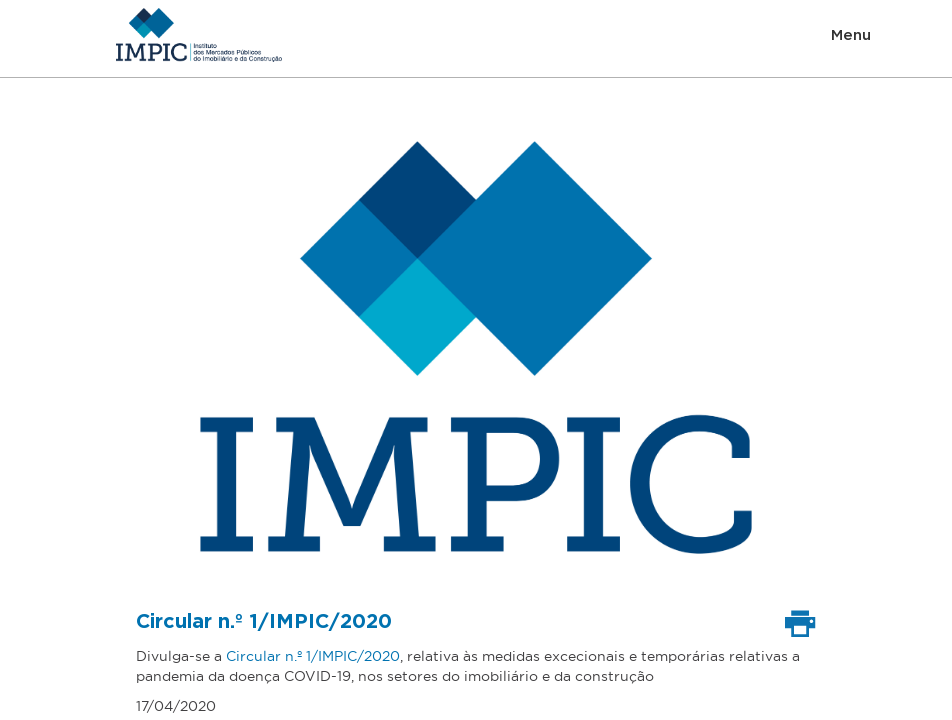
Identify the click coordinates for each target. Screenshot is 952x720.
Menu (851, 34)
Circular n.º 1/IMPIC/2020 (313, 656)
